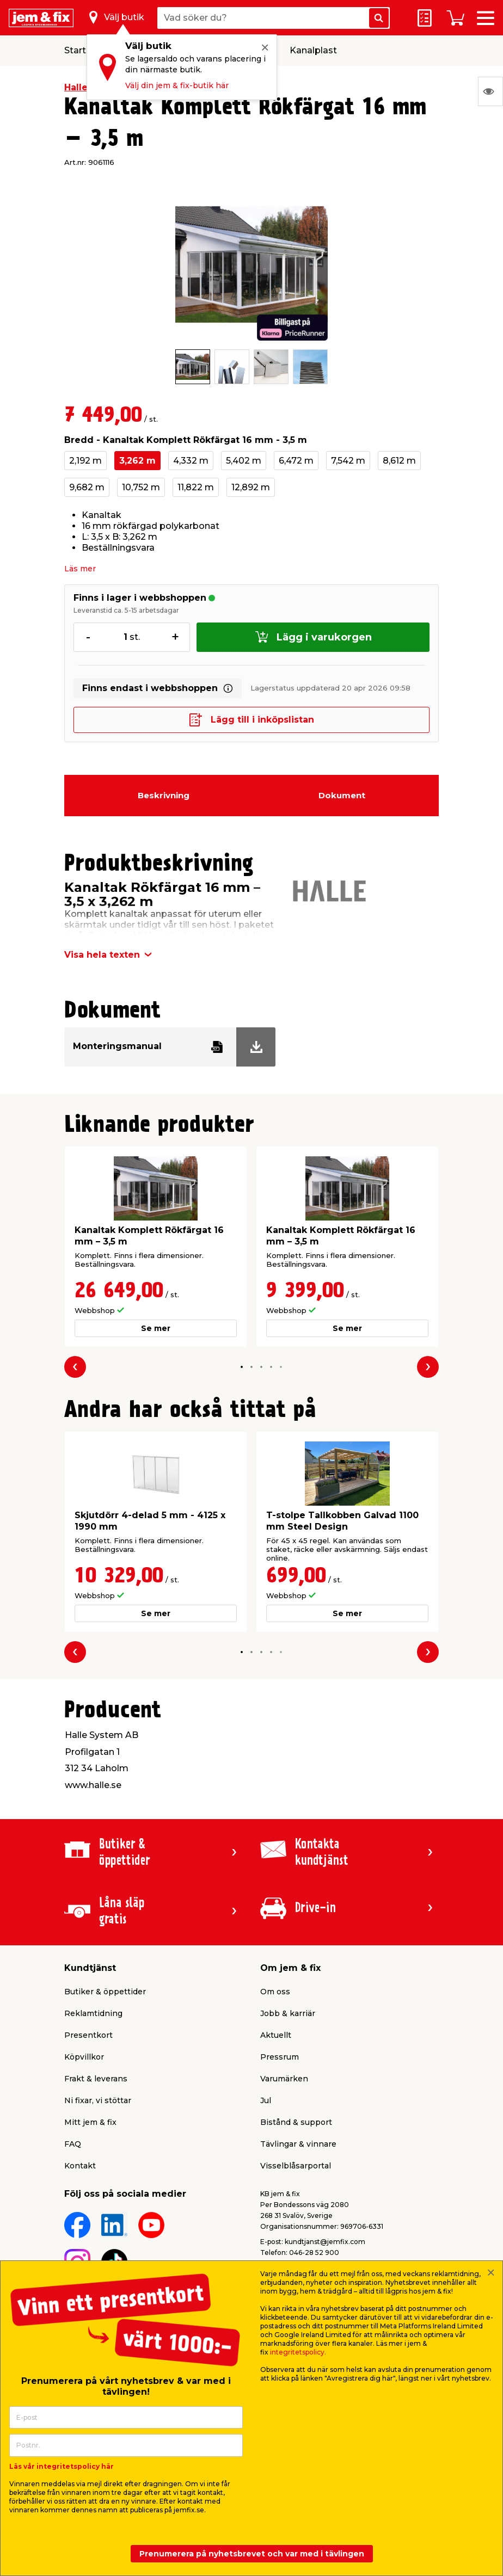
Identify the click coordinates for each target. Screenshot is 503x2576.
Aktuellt (275, 2035)
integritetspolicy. (298, 2352)
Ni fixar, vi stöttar (97, 2100)
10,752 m (141, 487)
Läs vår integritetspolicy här (61, 2466)
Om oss (275, 1991)
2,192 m (85, 460)
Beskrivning (163, 795)
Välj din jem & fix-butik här (177, 85)
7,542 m (348, 460)
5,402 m (243, 460)
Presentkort (88, 2035)
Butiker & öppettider (105, 1991)
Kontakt (80, 2166)
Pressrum (279, 2057)
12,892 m (250, 487)
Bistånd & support (296, 2122)
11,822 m (195, 487)
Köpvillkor (84, 2057)
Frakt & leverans (95, 2079)
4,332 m (190, 460)
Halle (76, 87)
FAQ (72, 2144)
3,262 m (137, 460)
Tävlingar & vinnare (298, 2144)
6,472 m (296, 460)
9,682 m (87, 487)
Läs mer (80, 569)
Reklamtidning (93, 2013)
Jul (265, 2100)
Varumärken (284, 2079)
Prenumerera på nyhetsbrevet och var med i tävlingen (251, 2554)
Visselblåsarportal (295, 2166)
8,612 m (399, 460)
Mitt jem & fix (90, 2122)
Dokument (341, 795)
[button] (241, 1367)
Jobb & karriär (287, 2013)
